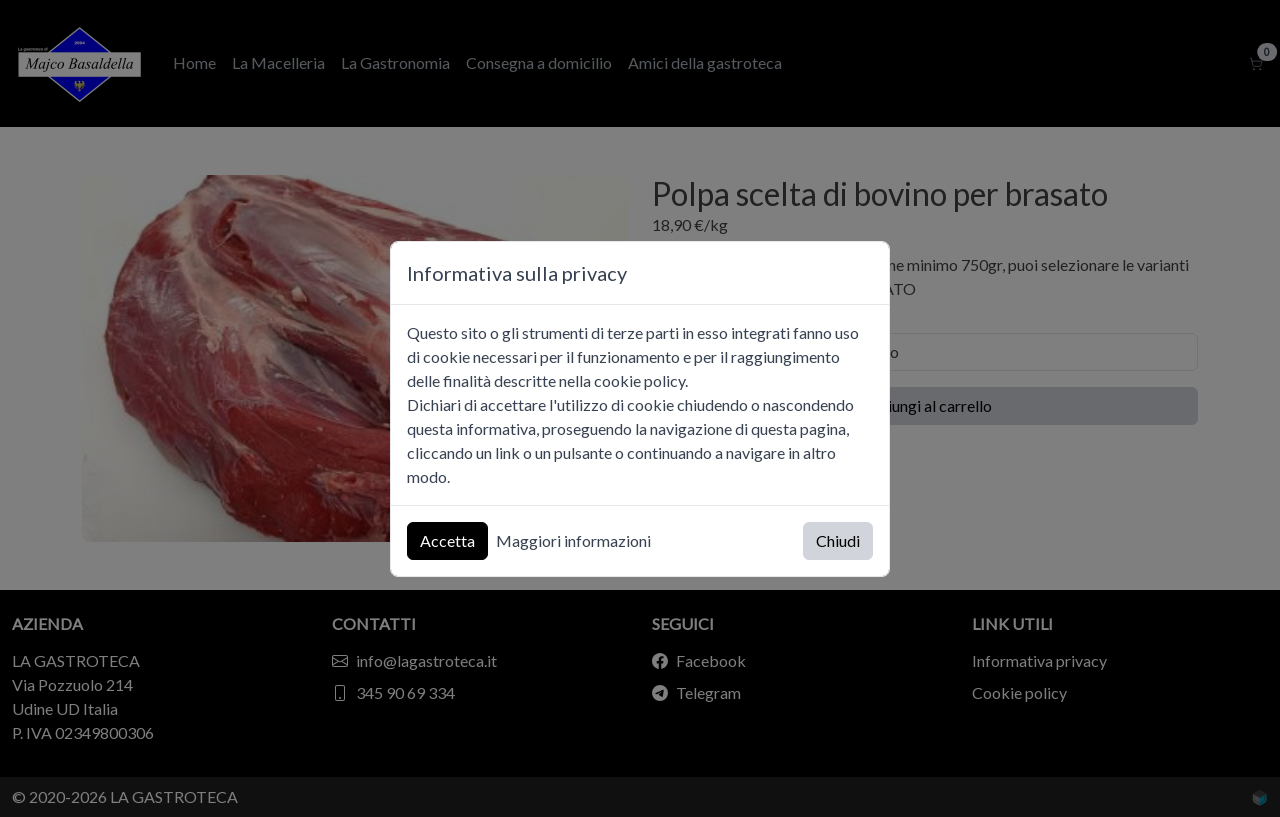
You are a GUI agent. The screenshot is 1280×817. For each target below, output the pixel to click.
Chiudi (838, 540)
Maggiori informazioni (573, 540)
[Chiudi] (865, 272)
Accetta (447, 540)
